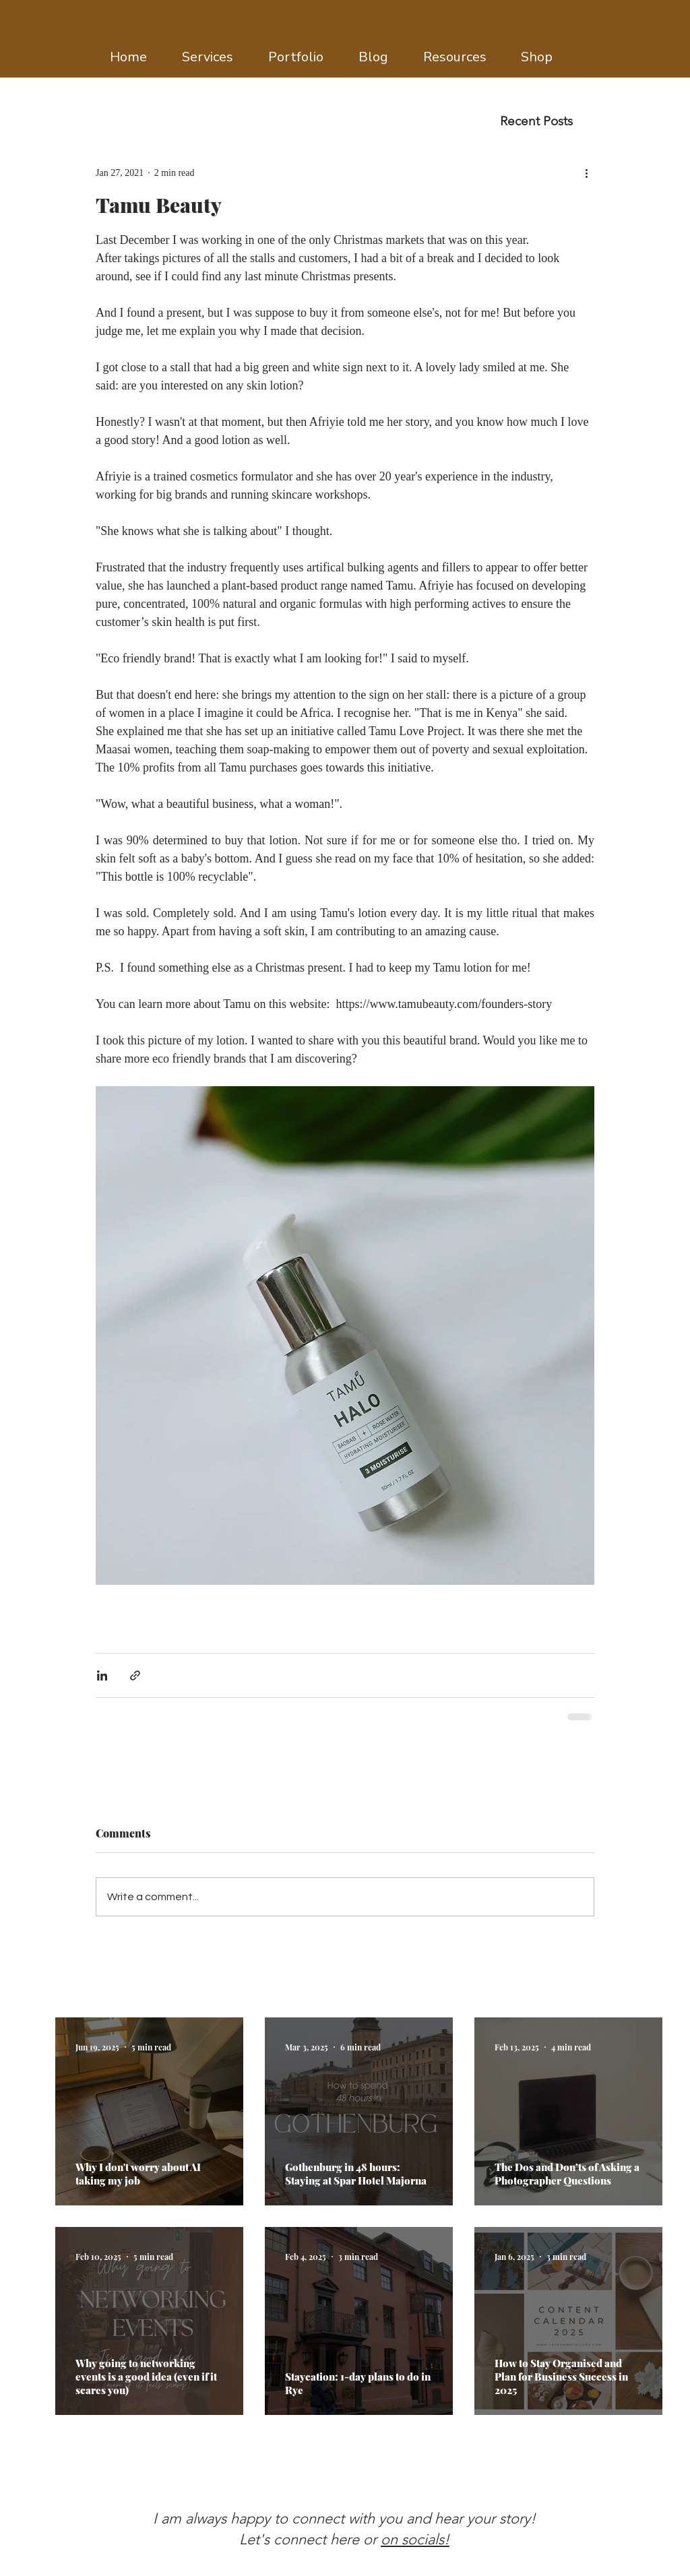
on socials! (415, 2539)
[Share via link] (135, 1675)
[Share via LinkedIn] (102, 1675)
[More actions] (586, 172)
